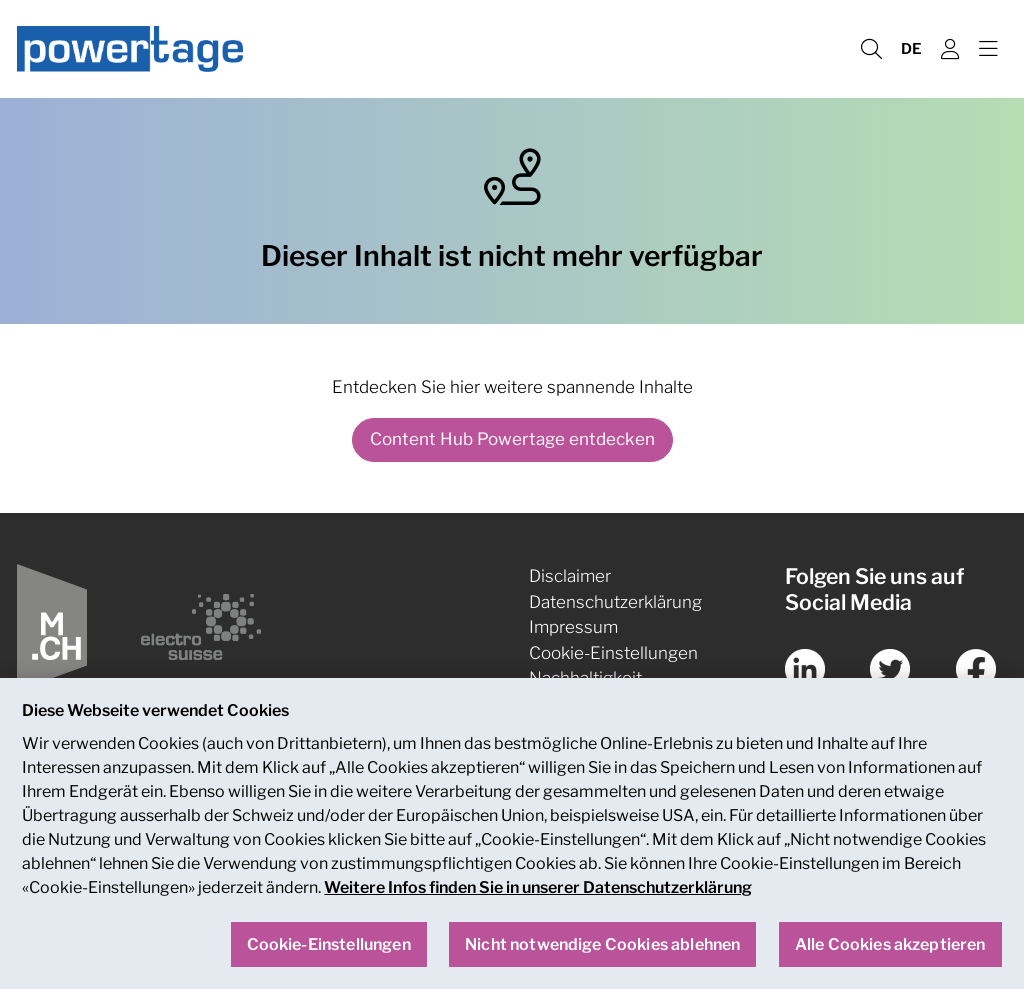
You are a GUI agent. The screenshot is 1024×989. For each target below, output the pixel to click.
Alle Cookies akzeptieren (890, 958)
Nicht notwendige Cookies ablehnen (602, 958)
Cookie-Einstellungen (613, 653)
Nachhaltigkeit (585, 678)
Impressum (573, 627)
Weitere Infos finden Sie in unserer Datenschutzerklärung (538, 901)
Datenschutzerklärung (615, 602)
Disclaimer (570, 576)
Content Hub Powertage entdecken (512, 439)
